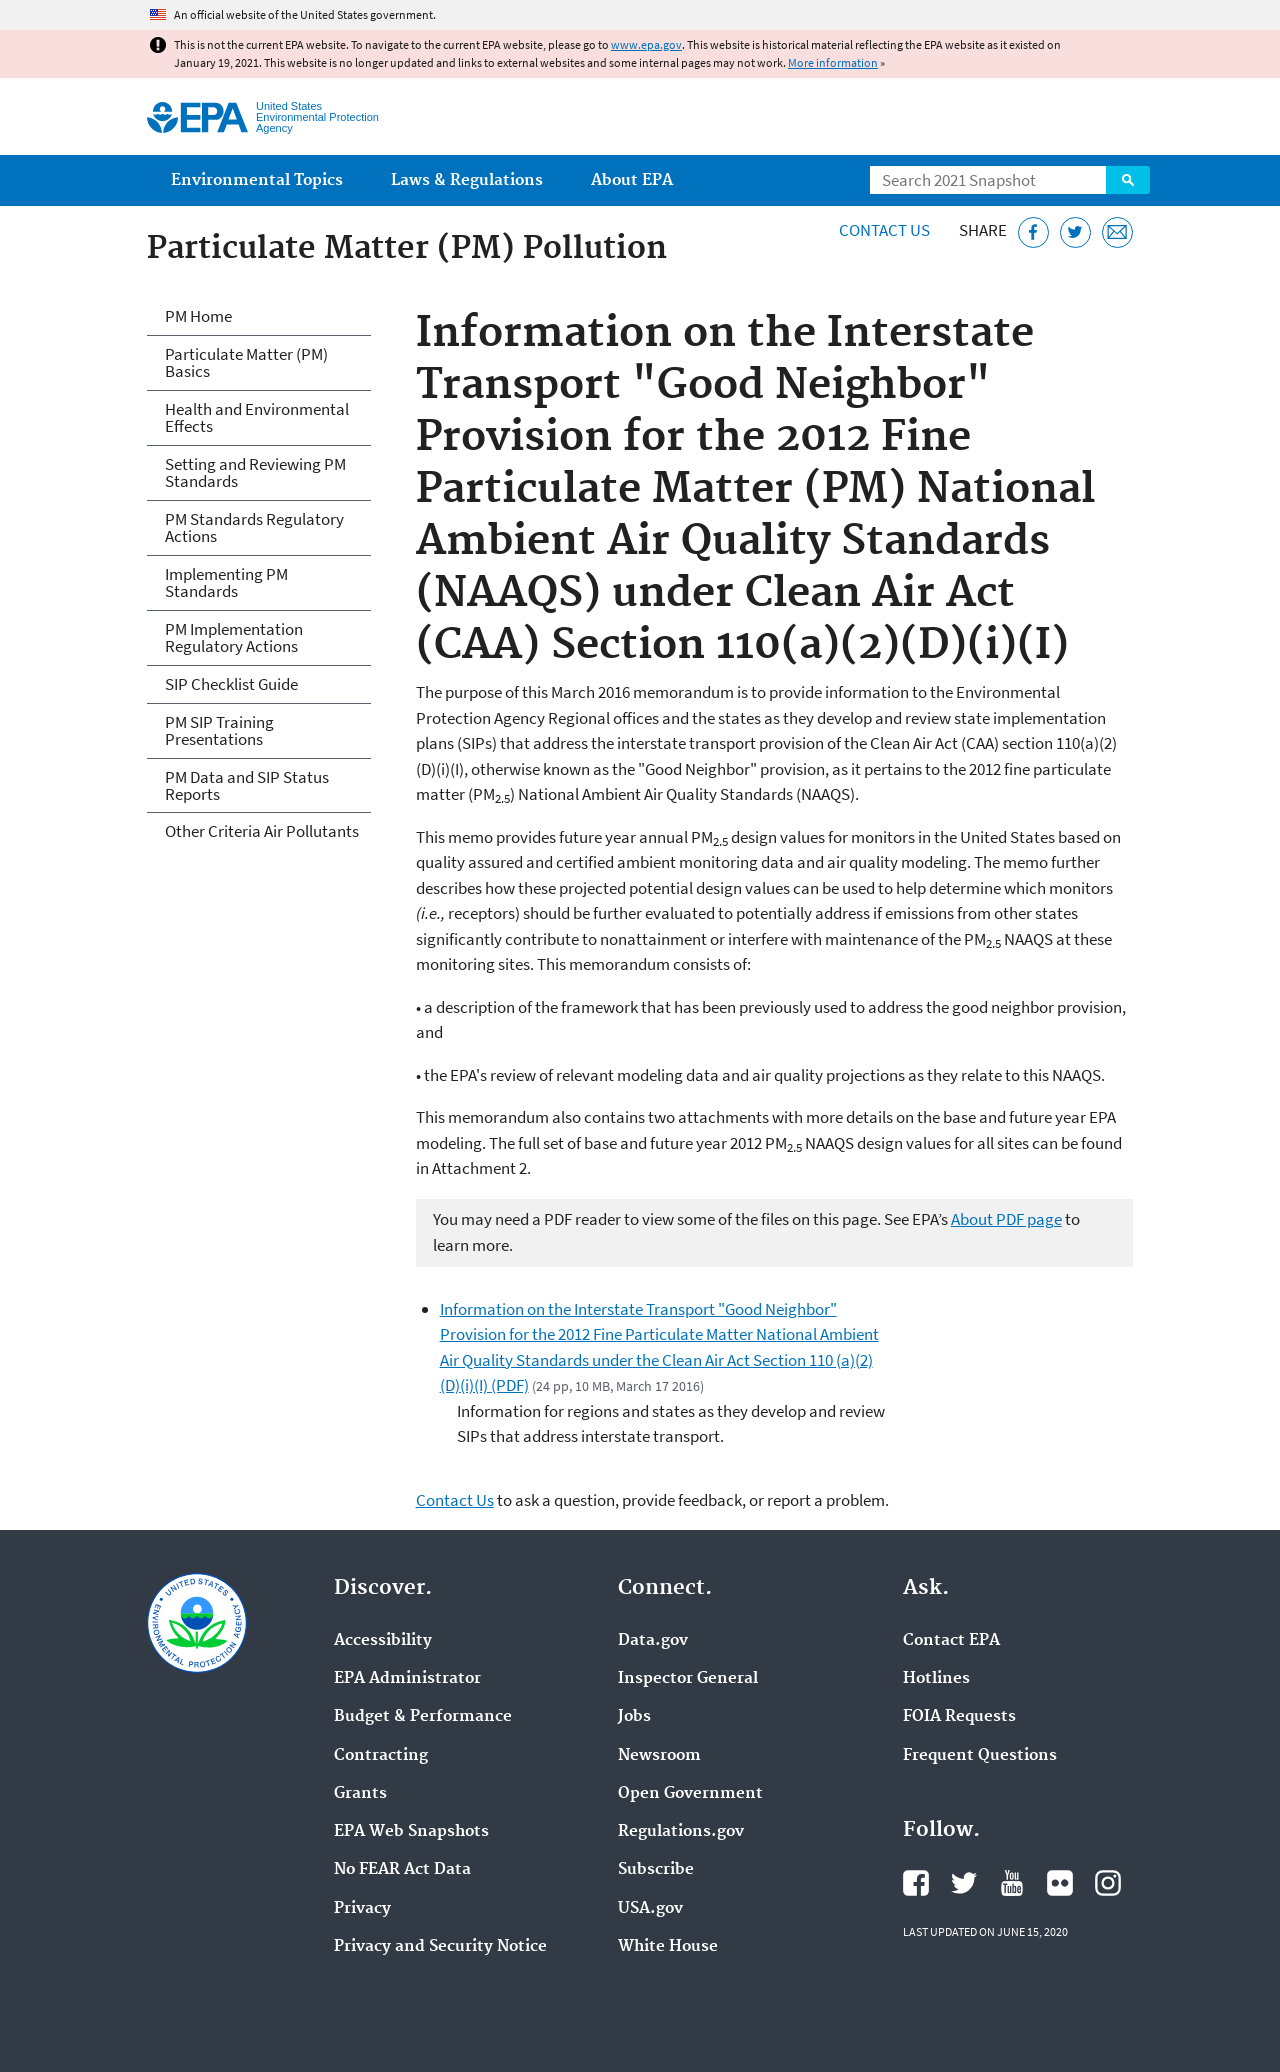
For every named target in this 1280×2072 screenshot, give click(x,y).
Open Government (690, 1794)
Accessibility (383, 1641)
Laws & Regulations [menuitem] (467, 180)
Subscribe (656, 1870)
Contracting (381, 1756)
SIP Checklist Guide (231, 684)
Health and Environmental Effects (257, 417)
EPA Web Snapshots (411, 1832)
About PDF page (1006, 1219)
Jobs (634, 1717)
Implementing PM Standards (226, 582)
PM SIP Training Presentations (219, 730)
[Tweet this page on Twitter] (1075, 232)
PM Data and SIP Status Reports (247, 785)
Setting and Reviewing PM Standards (255, 472)
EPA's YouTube (1012, 1883)
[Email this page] (1117, 232)
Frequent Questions (980, 1756)
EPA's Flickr (1060, 1883)
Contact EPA (951, 1641)
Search (1128, 180)
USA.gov (650, 1909)
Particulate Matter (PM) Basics (246, 362)
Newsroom (659, 1756)
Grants (360, 1794)
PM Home (198, 316)
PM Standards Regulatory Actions (254, 527)
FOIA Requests (959, 1717)
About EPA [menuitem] (632, 180)
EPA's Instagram (1108, 1883)
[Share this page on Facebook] (1033, 232)
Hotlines (936, 1679)
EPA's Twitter (964, 1883)
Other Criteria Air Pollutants (262, 831)
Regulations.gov (681, 1832)
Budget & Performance (423, 1717)
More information (833, 62)
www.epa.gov (646, 44)
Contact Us (884, 230)
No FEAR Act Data (402, 1870)
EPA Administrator (407, 1679)
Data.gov (653, 1641)
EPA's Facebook (916, 1883)
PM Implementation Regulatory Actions (234, 637)
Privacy (362, 1909)
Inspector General (688, 1679)
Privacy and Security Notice (440, 1947)
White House (668, 1947)
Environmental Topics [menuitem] (257, 180)
